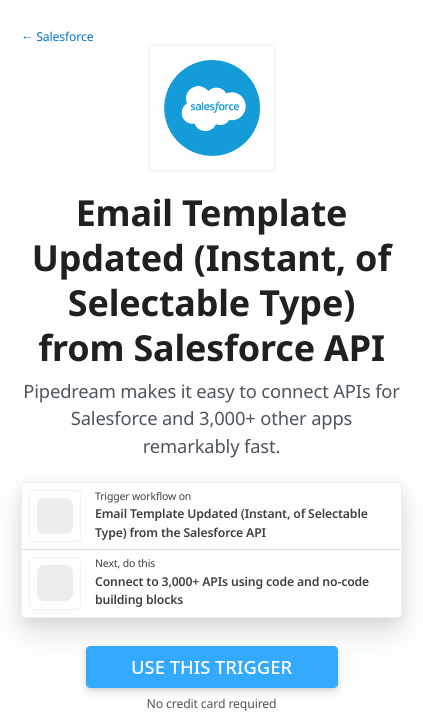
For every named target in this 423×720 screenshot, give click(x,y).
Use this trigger (211, 666)
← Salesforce (57, 36)
